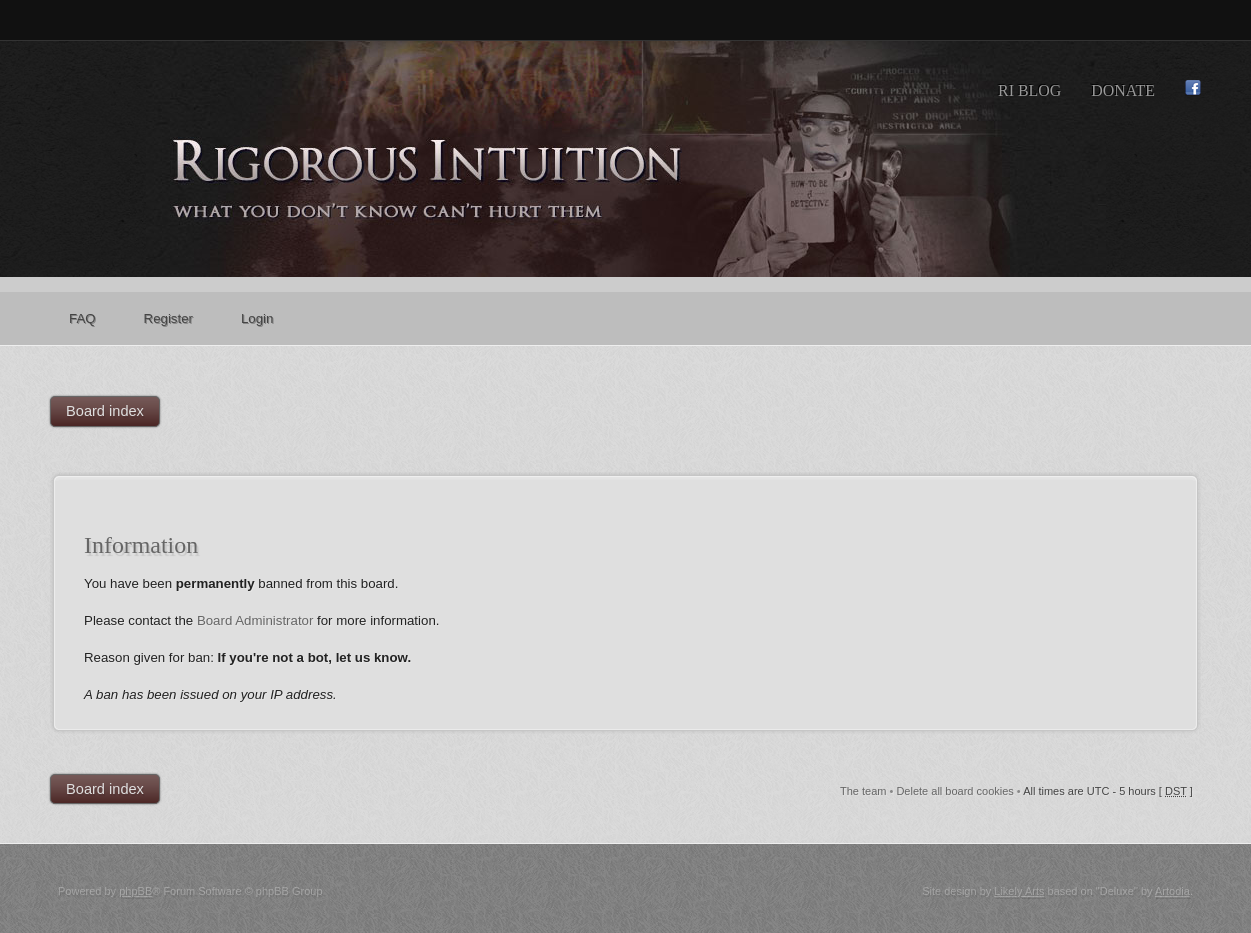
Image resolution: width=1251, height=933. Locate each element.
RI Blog (1029, 90)
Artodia (1172, 891)
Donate (1123, 90)
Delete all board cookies (954, 791)
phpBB (135, 891)
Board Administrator (255, 620)
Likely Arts (1019, 891)
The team (863, 791)
